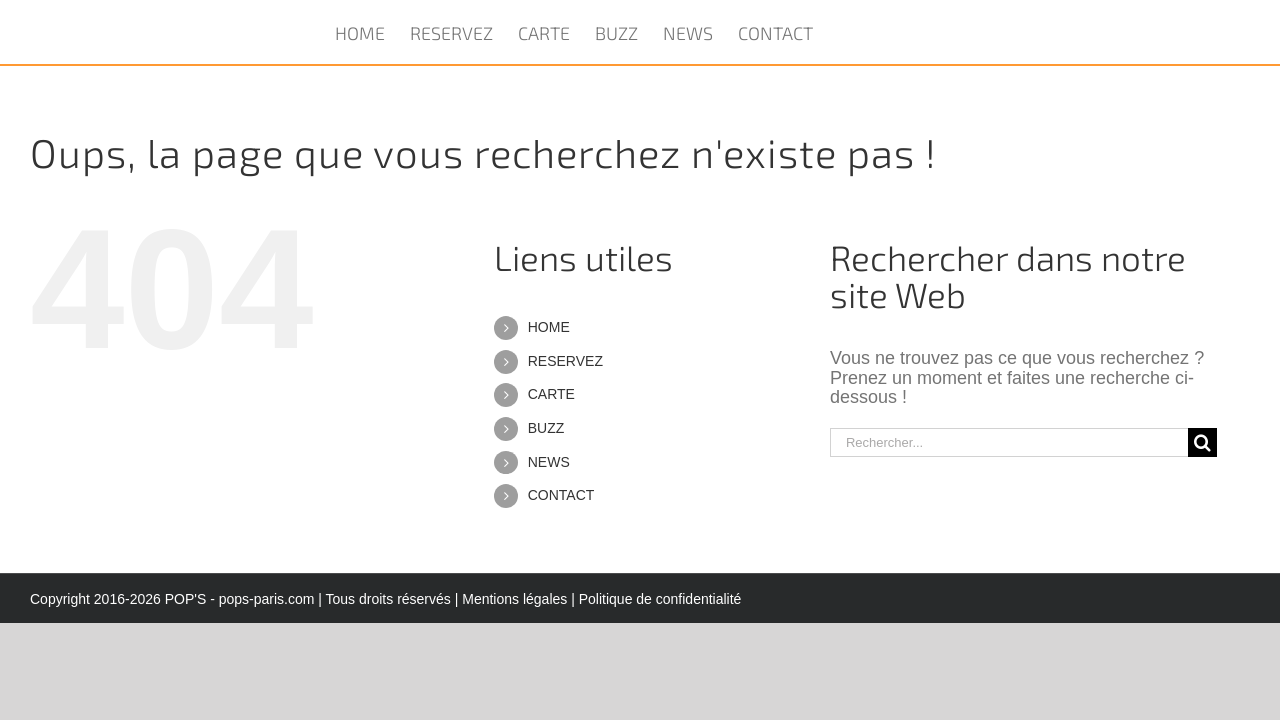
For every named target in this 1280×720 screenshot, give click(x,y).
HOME (549, 327)
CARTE (551, 394)
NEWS (549, 462)
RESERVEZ (565, 361)
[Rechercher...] (1009, 442)
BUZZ (546, 428)
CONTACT (561, 495)
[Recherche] (1202, 442)
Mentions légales (514, 599)
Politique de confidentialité (660, 599)
